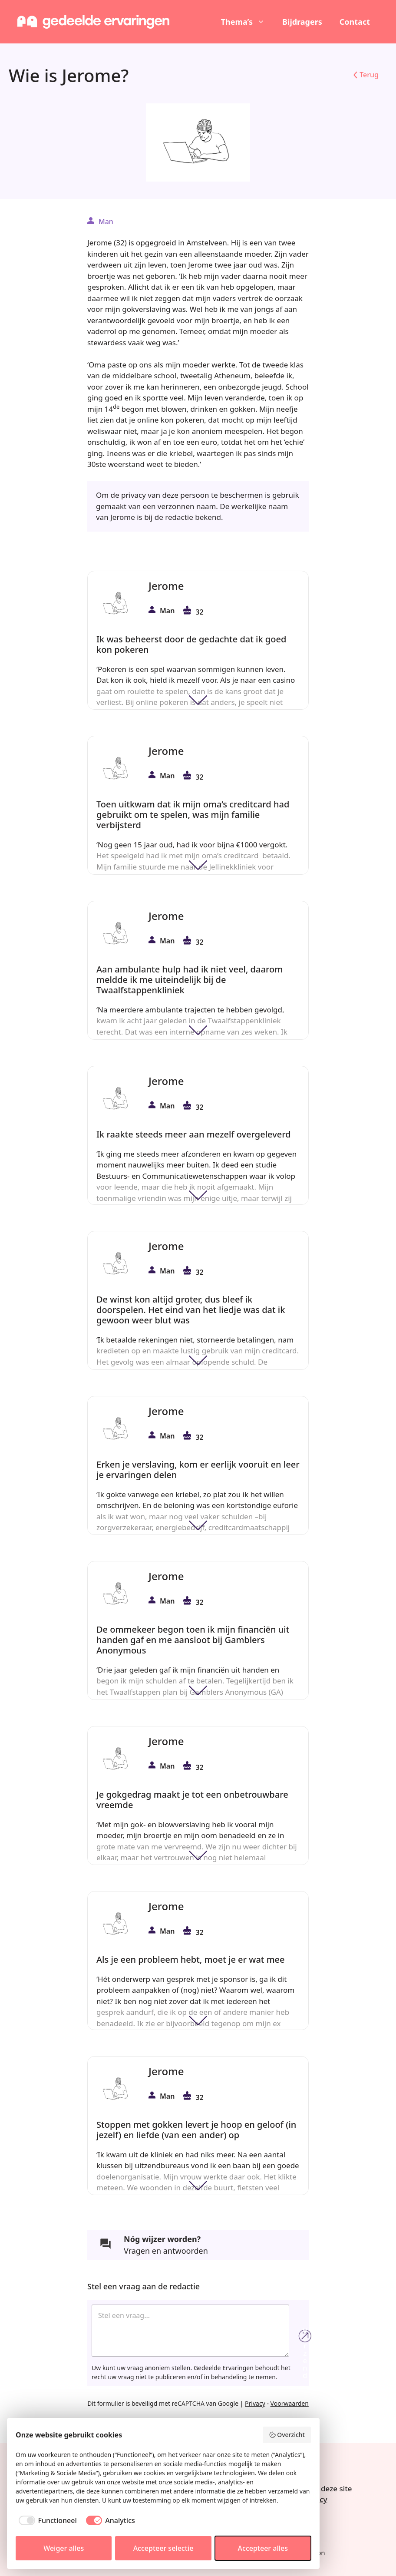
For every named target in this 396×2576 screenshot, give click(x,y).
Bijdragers (302, 22)
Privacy (255, 2403)
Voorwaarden (290, 2403)
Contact (355, 22)
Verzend (305, 2336)
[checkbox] (46, 2520)
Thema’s (247, 22)
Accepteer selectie (163, 2548)
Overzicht (287, 2435)
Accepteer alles (263, 2548)
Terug (369, 74)
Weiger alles (63, 2548)
